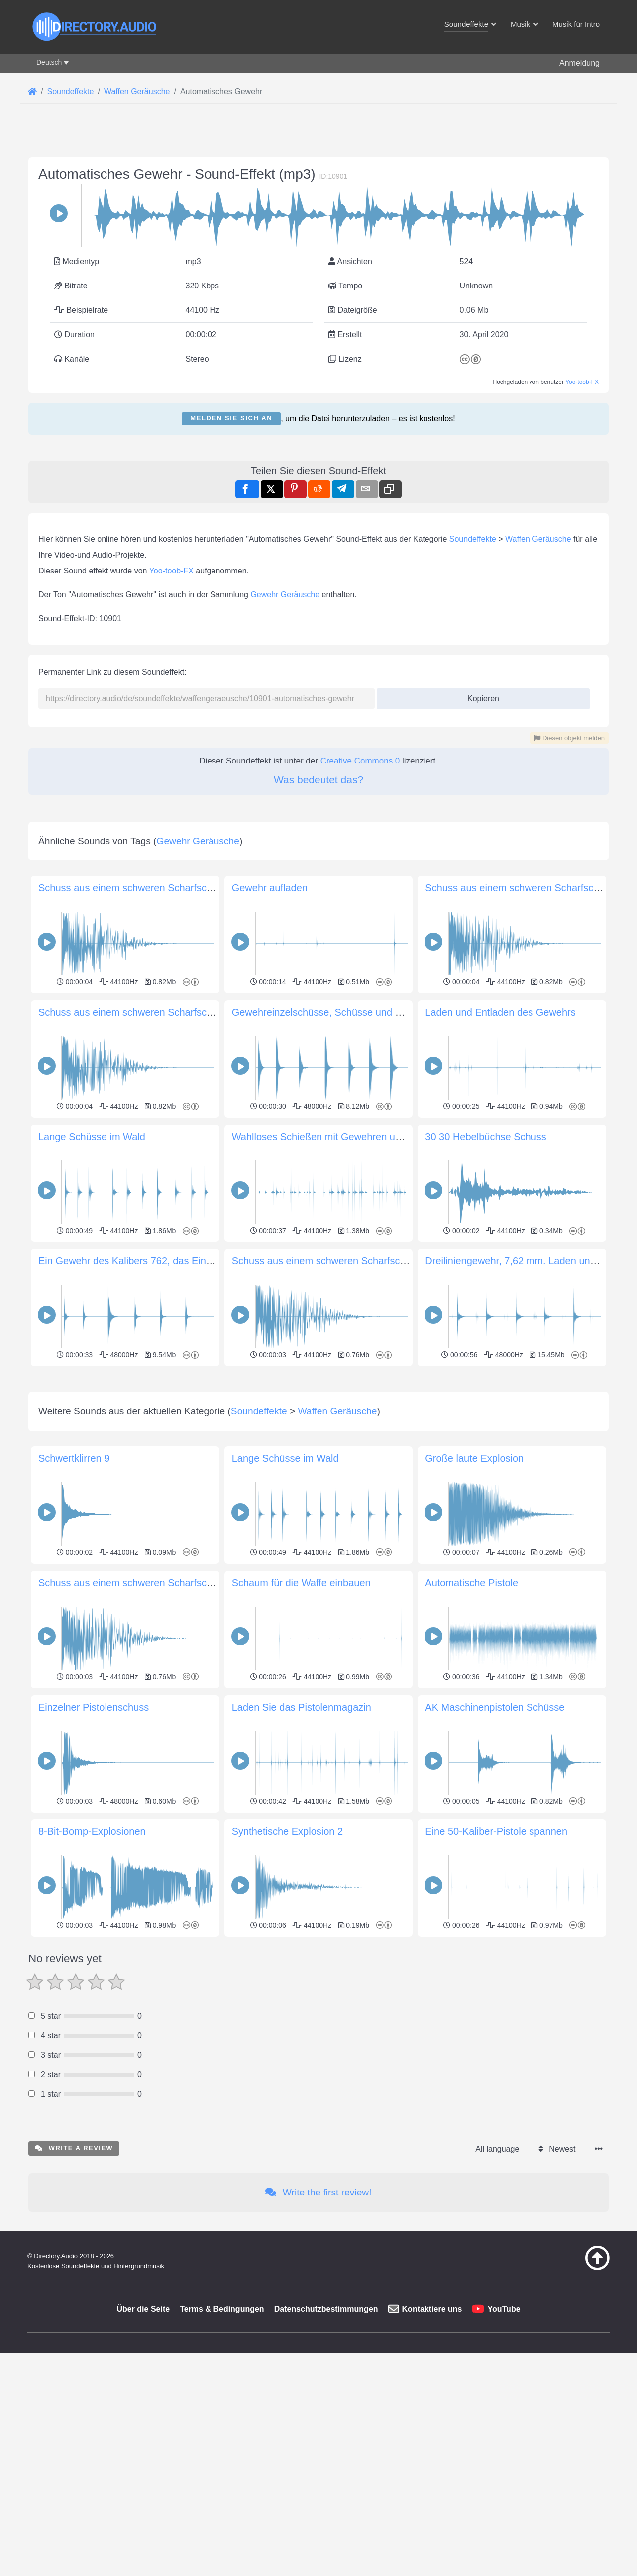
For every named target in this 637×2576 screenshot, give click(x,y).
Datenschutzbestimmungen (326, 2448)
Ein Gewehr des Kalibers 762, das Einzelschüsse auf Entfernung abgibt (195, 1260)
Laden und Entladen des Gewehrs (500, 1012)
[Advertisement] (318, 1439)
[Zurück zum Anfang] (572, 2406)
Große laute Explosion (474, 1597)
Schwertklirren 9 (73, 1597)
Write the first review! (318, 2331)
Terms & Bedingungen (222, 2448)
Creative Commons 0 (360, 760)
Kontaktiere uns (432, 2448)
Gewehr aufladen (270, 887)
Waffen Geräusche (538, 539)
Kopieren (479, 695)
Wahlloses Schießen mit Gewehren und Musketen (342, 1136)
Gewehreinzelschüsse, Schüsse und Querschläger (343, 1012)
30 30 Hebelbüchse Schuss (485, 1136)
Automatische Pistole (471, 1722)
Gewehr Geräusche (284, 594)
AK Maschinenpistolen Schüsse (494, 1846)
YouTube (503, 2448)
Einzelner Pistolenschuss (93, 1846)
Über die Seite (143, 2448)
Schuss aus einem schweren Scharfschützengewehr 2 (157, 1012)
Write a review (74, 2287)
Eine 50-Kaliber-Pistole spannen (496, 1970)
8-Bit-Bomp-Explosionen (92, 1970)
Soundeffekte (472, 539)
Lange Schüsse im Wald (91, 1136)
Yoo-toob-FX (582, 382)
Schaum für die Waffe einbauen (301, 1722)
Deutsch (49, 62)
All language (497, 2288)
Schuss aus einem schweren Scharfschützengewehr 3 (351, 1260)
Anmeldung (579, 63)
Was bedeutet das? (318, 779)
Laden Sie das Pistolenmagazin (301, 1846)
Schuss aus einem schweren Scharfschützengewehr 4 (157, 887)
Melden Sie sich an (231, 418)
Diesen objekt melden (569, 738)
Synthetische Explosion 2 (287, 1970)
